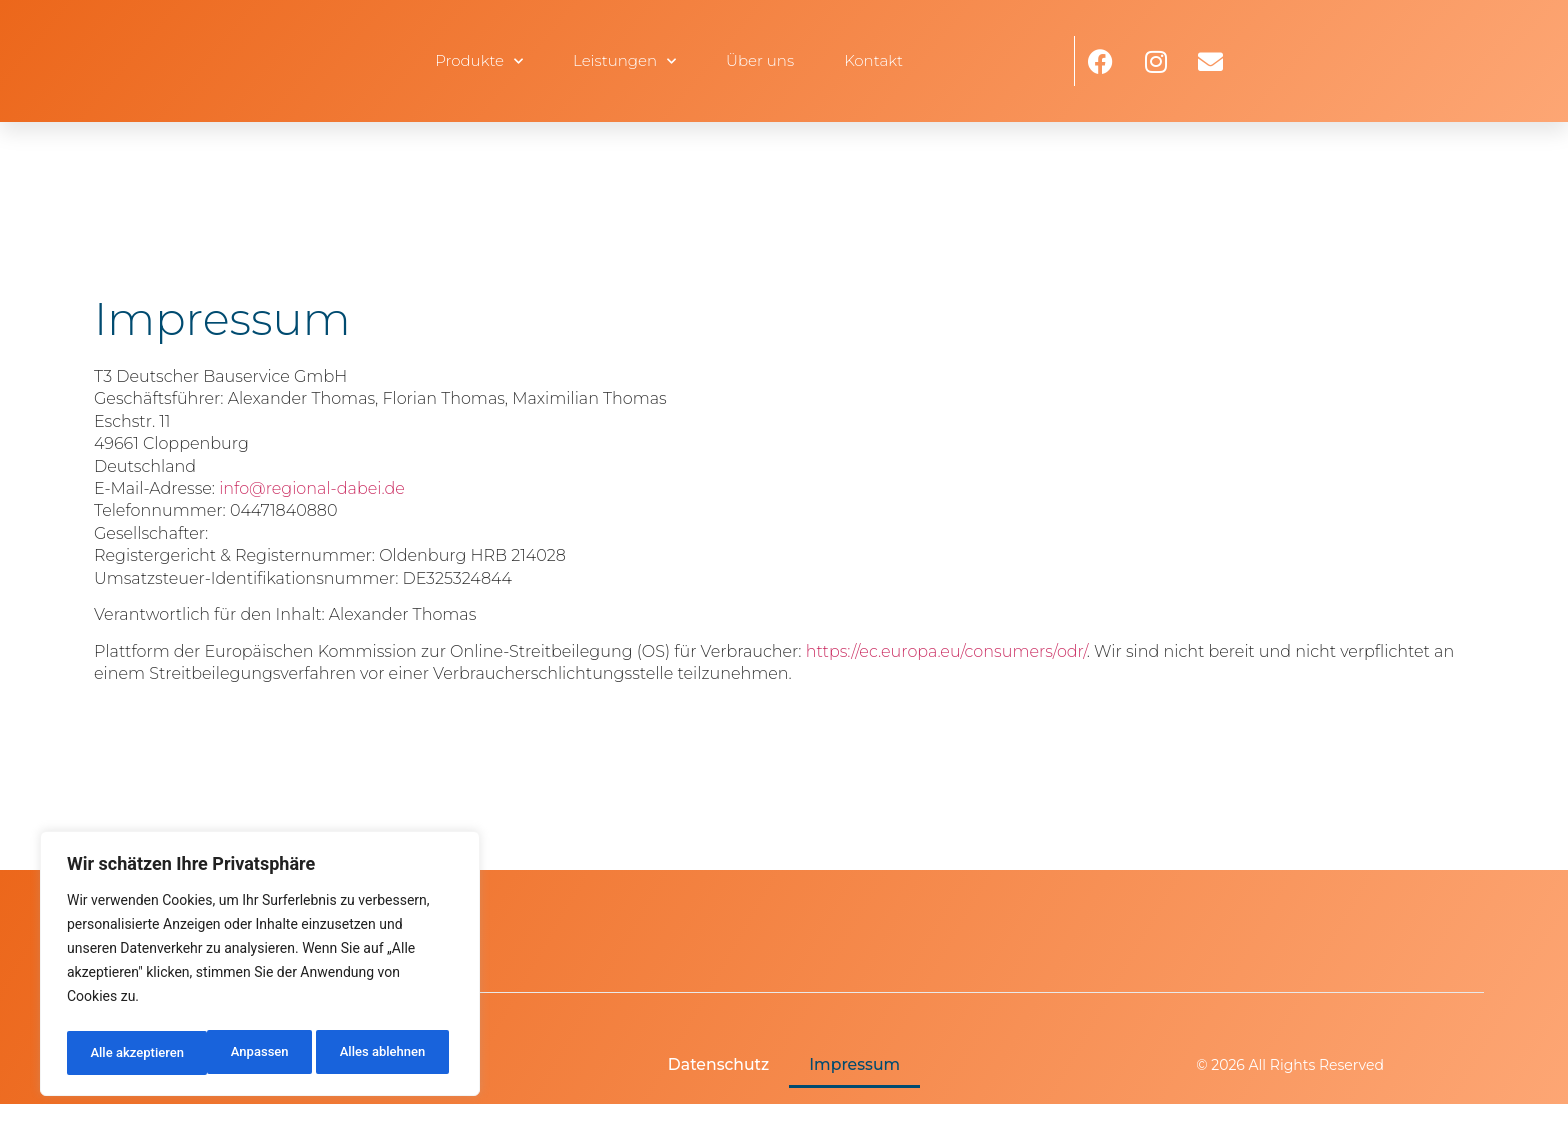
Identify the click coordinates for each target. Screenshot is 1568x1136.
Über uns (760, 60)
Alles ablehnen (241, 1053)
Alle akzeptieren (383, 1053)
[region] (260, 967)
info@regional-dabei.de (312, 488)
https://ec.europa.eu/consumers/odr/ (946, 651)
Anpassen (117, 1053)
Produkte (479, 61)
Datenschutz (718, 1065)
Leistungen (624, 61)
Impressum (855, 1065)
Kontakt (873, 60)
